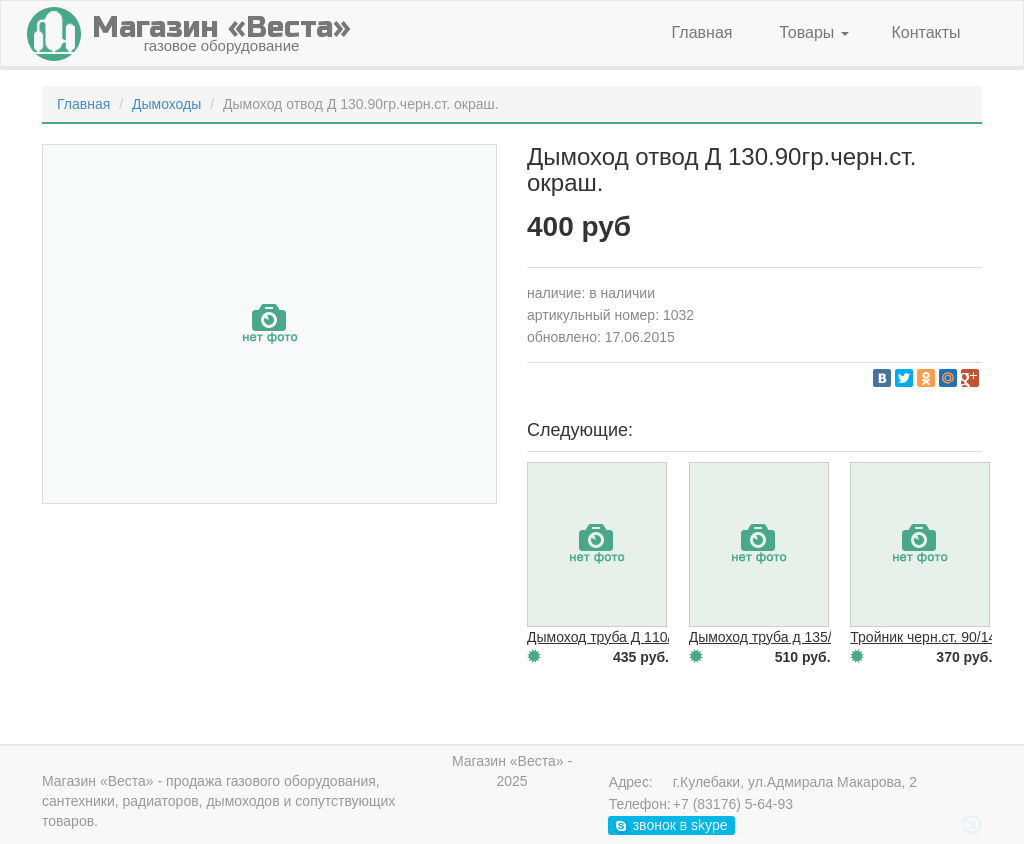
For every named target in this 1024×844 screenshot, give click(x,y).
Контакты (925, 32)
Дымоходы (166, 104)
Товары (813, 32)
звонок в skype (670, 825)
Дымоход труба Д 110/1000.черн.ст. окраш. (666, 637)
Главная (702, 32)
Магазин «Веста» (98, 781)
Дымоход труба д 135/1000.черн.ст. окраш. (827, 637)
